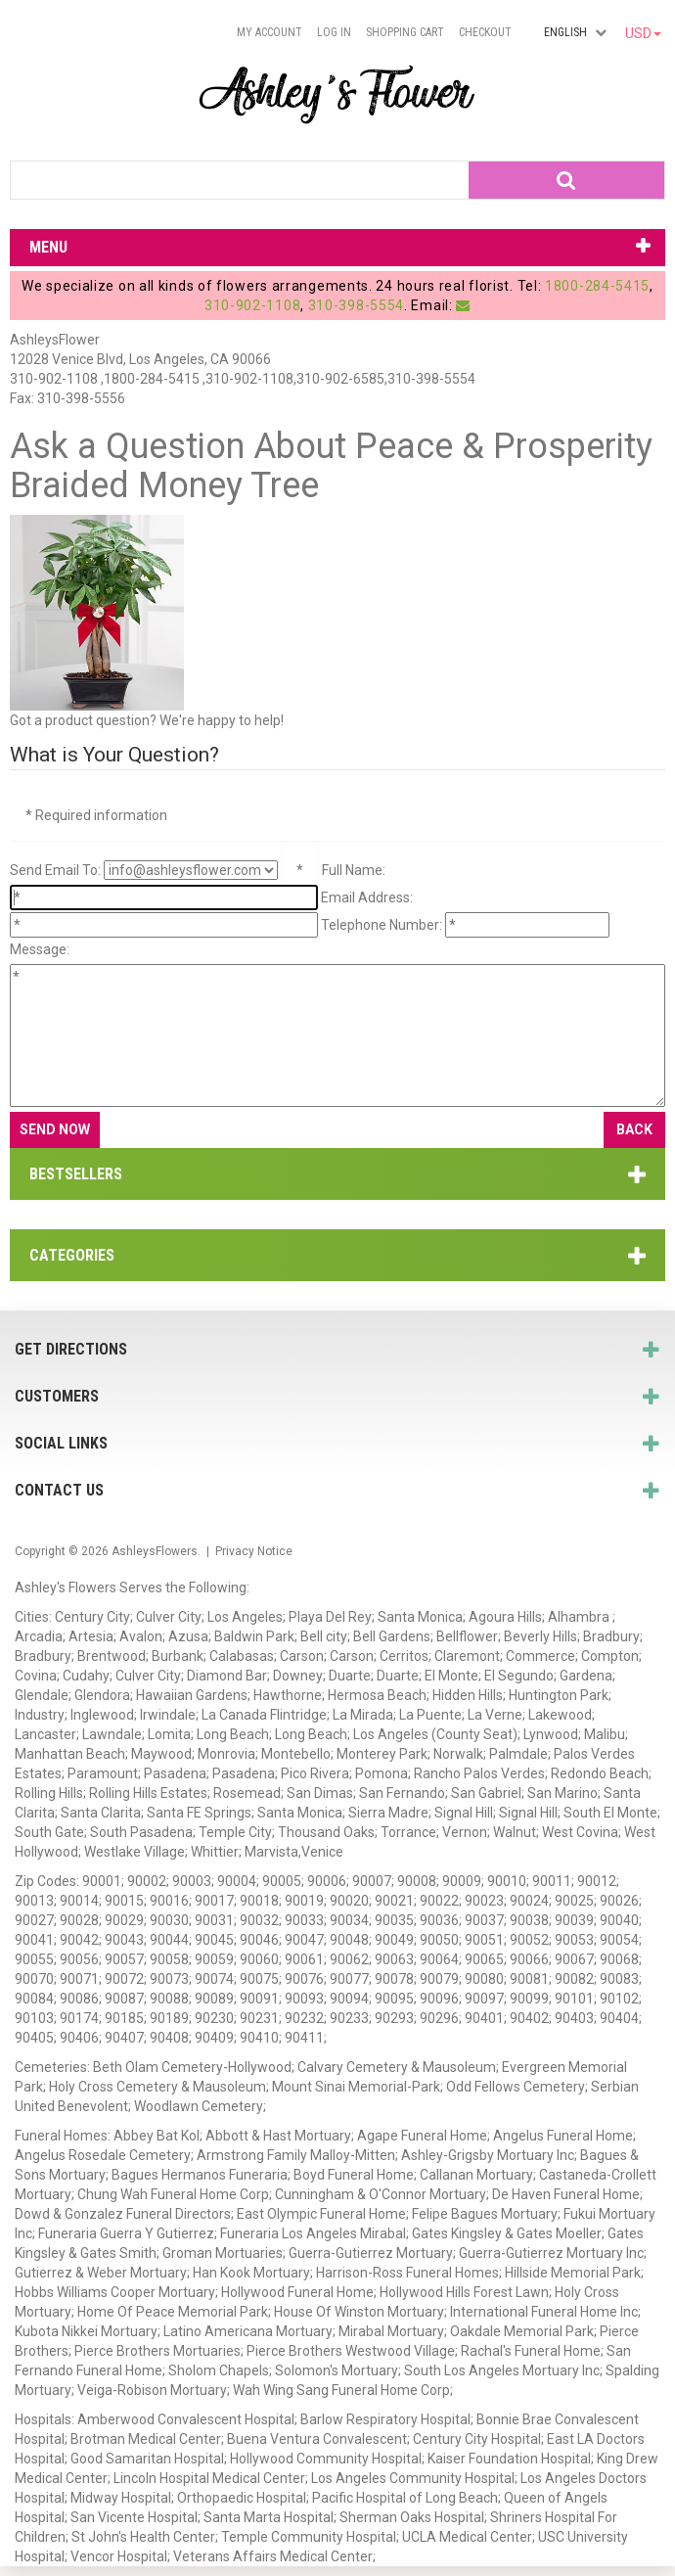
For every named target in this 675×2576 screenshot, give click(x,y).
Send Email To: (55, 870)
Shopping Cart (405, 32)
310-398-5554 (356, 305)
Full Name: (353, 870)
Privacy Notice (253, 1551)
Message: (39, 949)
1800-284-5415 (597, 286)
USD (643, 33)
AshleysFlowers (155, 1551)
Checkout (485, 32)
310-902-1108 (252, 305)
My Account (269, 32)
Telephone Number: (381, 925)
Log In (334, 32)
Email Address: (367, 897)
